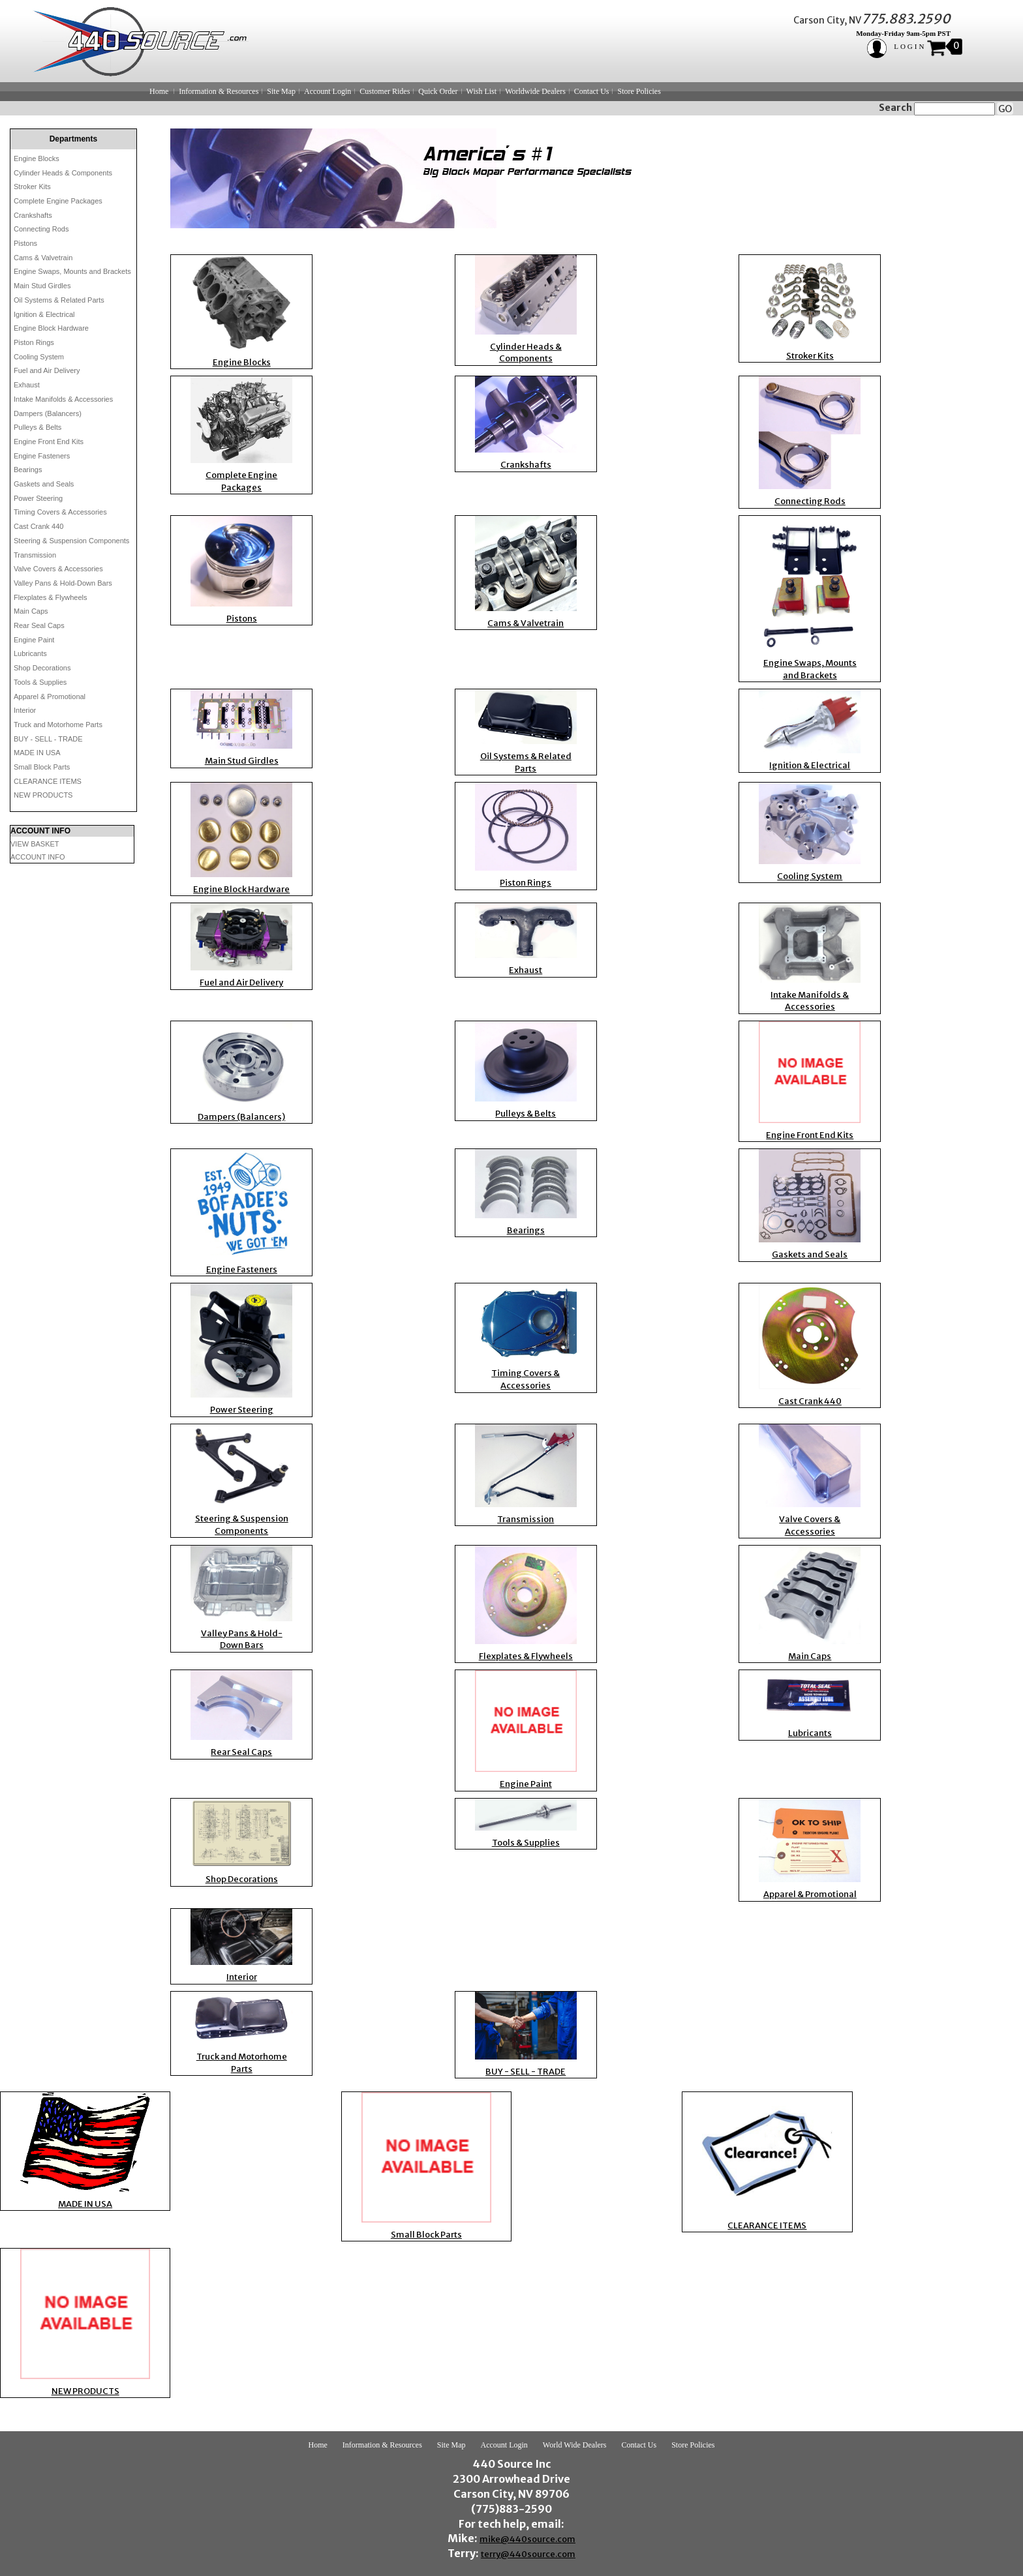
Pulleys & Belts (37, 427)
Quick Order (437, 91)
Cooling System (39, 357)
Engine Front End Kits (49, 441)
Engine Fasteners (42, 456)
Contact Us (591, 91)
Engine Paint (34, 640)
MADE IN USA (37, 752)
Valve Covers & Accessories (58, 569)
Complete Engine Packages (58, 201)
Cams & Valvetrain (43, 258)
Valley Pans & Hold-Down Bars (63, 583)
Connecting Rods (41, 229)
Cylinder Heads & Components (63, 173)
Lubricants (30, 653)
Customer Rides (384, 91)
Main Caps (31, 611)
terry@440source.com (528, 2554)
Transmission (35, 555)
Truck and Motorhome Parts (58, 724)
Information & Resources (218, 91)
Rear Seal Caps (39, 625)
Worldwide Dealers (535, 91)
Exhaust (27, 385)
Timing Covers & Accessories (60, 512)
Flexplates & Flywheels (50, 597)
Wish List (481, 91)
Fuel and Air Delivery (47, 370)
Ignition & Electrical (44, 314)
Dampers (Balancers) (48, 413)
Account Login (327, 91)
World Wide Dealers (575, 2444)
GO (1005, 109)
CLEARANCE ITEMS (48, 781)
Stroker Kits (32, 186)
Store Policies (638, 91)
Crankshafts (33, 215)
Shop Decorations (42, 668)
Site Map (281, 91)
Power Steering (38, 498)
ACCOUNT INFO (37, 857)
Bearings (28, 469)
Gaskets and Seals (44, 484)
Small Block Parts (42, 767)
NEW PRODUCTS (43, 795)
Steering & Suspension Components (71, 541)
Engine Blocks (36, 158)
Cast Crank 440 (38, 526)
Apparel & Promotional (49, 696)
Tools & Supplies (40, 682)
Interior (25, 710)
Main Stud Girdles (42, 286)
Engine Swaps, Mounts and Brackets (72, 271)
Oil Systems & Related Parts (59, 300)
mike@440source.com (527, 2539)
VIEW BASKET (34, 844)
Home (158, 91)
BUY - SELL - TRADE (48, 739)
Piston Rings (34, 342)
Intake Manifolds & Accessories (63, 399)
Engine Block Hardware (51, 328)
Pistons (25, 243)
